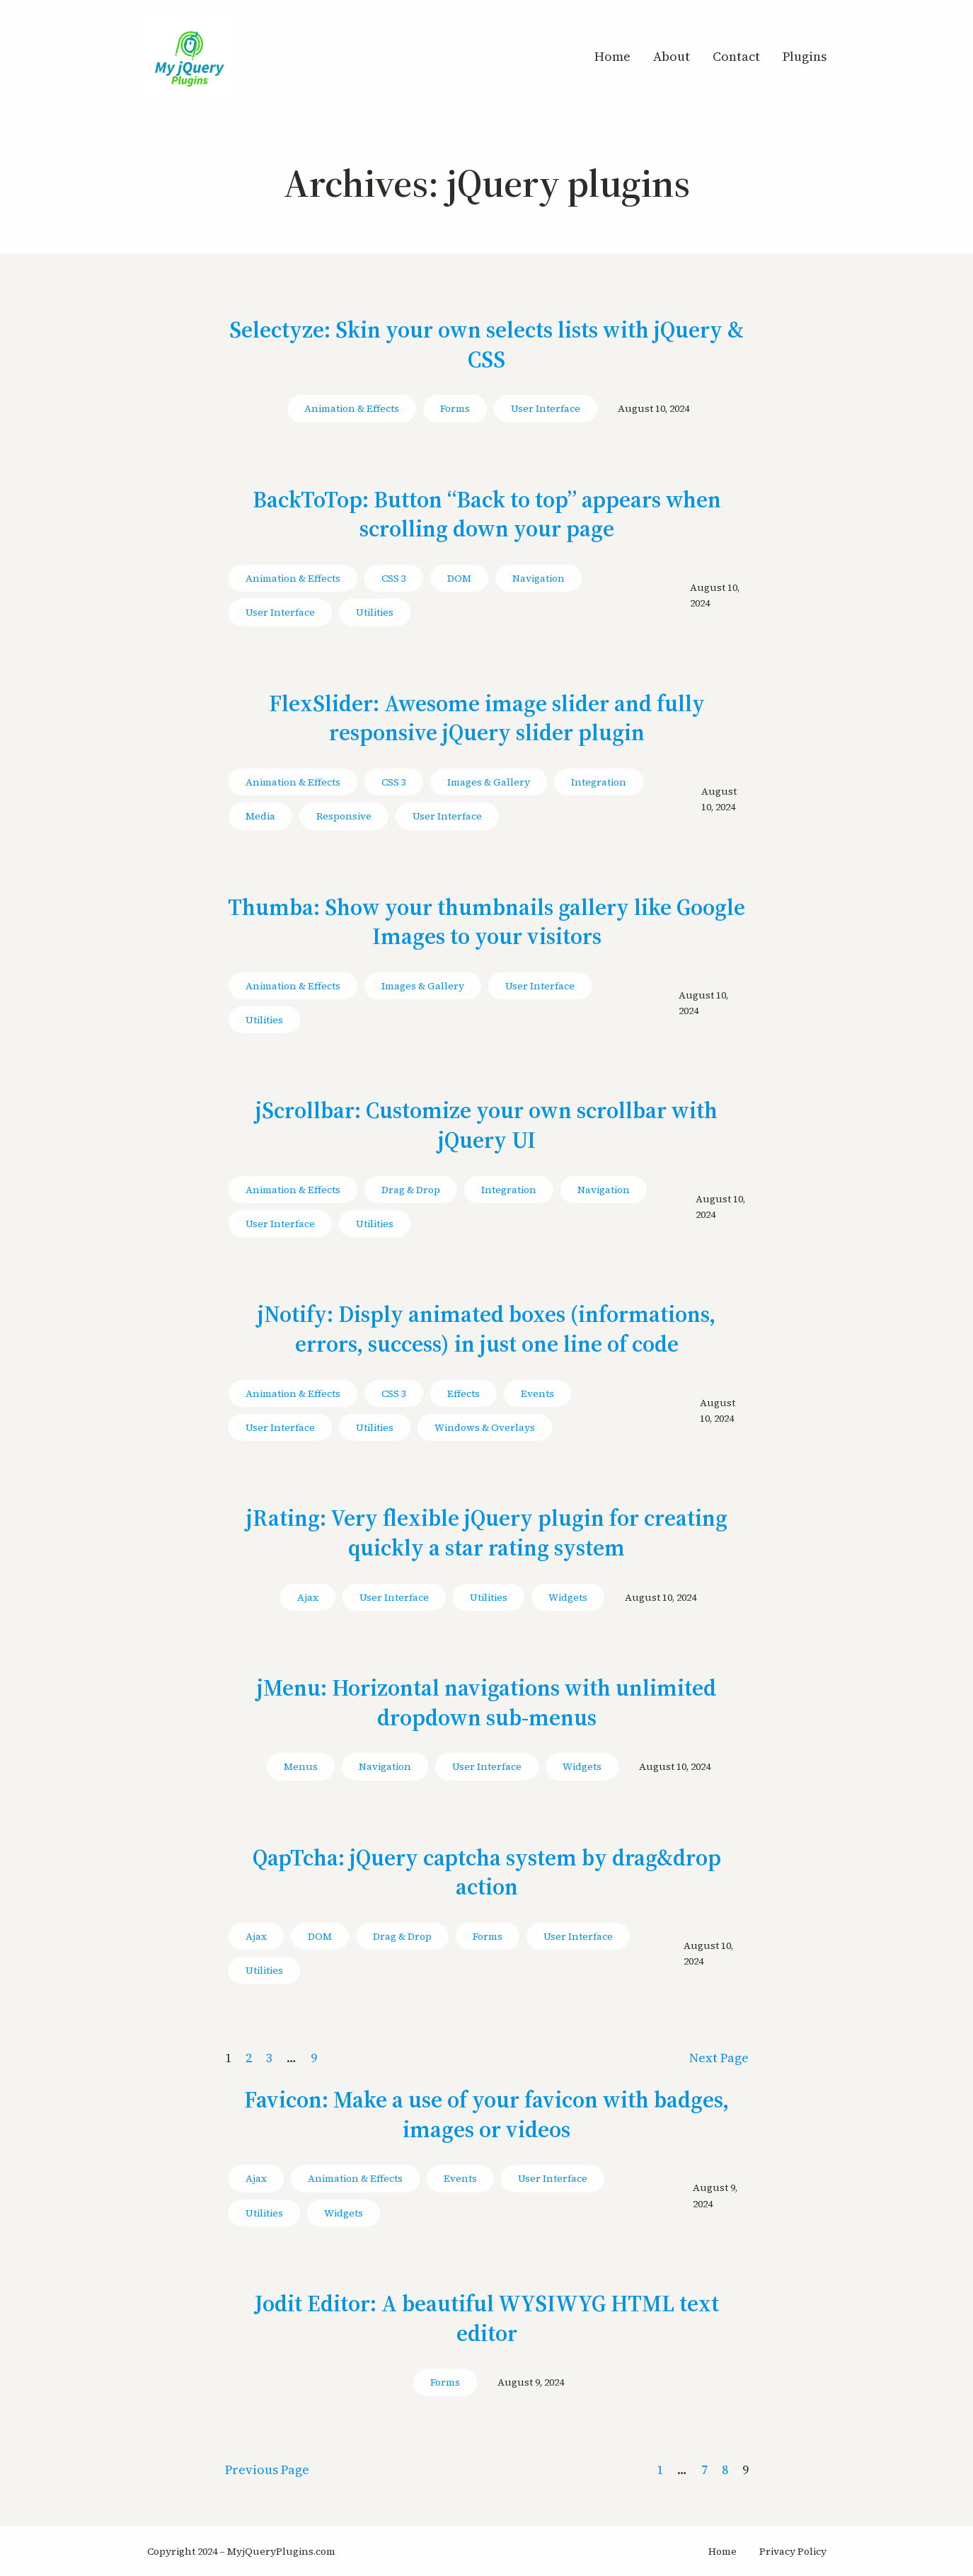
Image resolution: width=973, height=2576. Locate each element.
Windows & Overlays (484, 1427)
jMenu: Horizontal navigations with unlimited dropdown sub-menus (486, 1703)
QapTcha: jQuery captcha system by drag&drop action (487, 1873)
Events (537, 1393)
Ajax (307, 1597)
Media (260, 816)
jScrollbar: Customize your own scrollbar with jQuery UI (486, 1125)
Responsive (344, 816)
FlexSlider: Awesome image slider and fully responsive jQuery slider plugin (487, 718)
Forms (455, 408)
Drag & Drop (410, 1190)
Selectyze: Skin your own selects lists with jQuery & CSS (486, 345)
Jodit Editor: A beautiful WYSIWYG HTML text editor (487, 2318)
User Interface (545, 408)
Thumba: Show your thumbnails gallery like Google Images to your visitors (486, 922)
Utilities (374, 612)
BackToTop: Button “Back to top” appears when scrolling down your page (487, 514)
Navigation (538, 578)
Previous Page (267, 2469)
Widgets (567, 1597)
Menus (301, 1766)
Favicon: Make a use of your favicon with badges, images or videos (486, 2115)
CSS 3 (393, 578)
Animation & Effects (351, 408)
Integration (598, 782)
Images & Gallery (488, 782)
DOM (459, 578)
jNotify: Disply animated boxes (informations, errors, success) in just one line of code (486, 1329)
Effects (463, 1393)
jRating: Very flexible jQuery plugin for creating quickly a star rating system (486, 1533)
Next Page (719, 2057)
